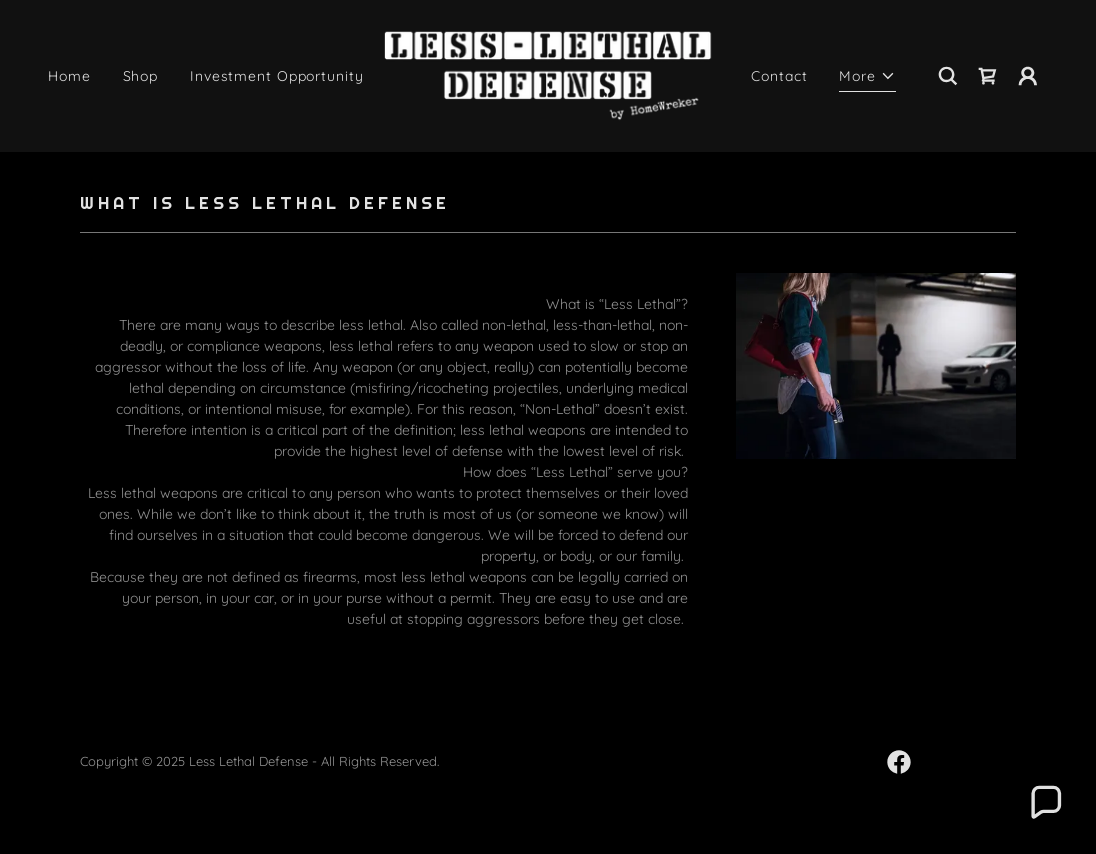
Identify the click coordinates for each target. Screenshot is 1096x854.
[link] (547, 75)
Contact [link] (779, 76)
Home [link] (69, 76)
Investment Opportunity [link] (276, 76)
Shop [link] (141, 76)
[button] (867, 79)
